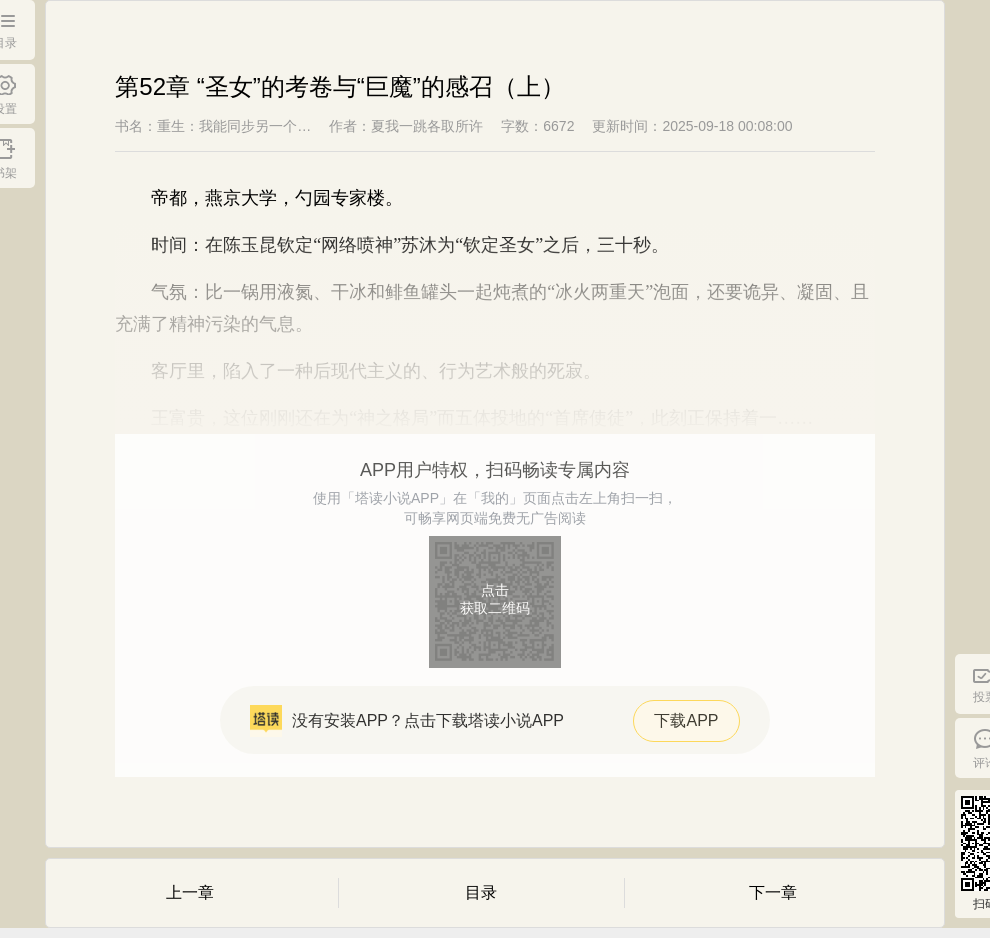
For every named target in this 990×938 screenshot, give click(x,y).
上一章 (190, 892)
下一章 (773, 892)
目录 (481, 892)
